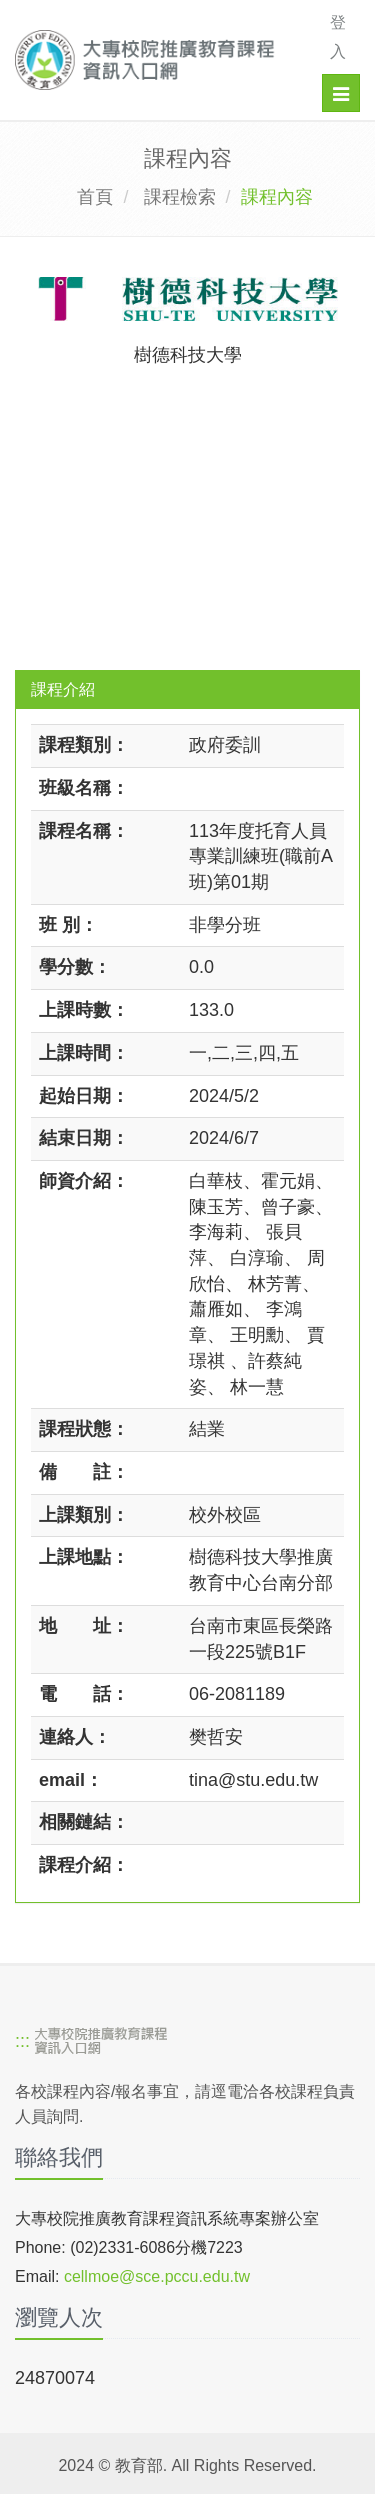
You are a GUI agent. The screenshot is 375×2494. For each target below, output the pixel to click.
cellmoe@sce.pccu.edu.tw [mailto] (157, 2276)
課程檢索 (180, 197)
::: (22, 2041)
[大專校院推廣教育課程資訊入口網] (152, 60)
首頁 (95, 197)
